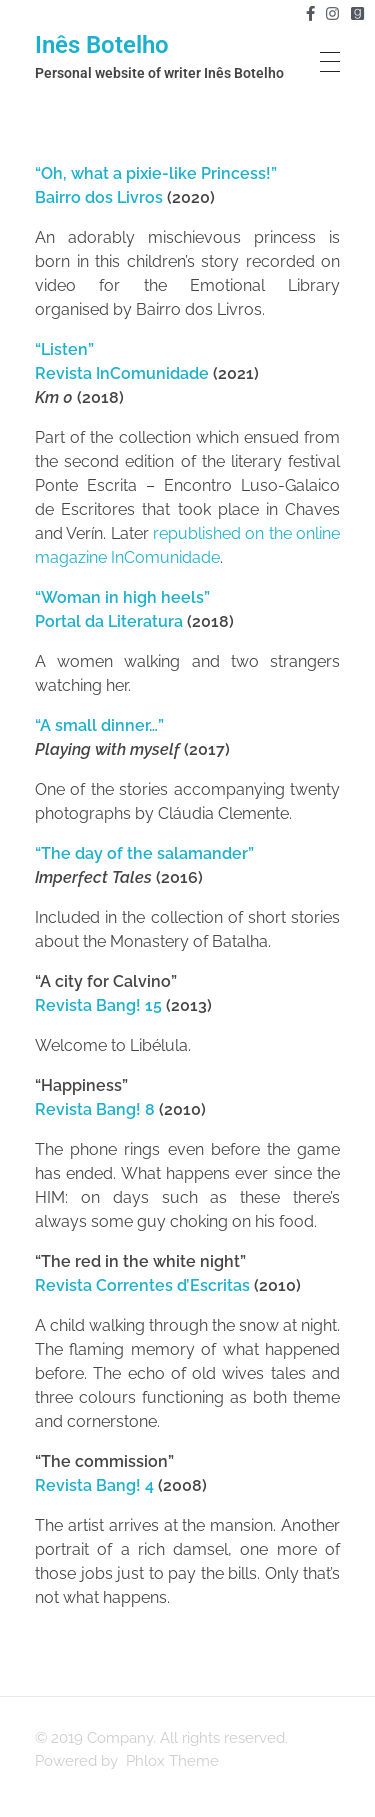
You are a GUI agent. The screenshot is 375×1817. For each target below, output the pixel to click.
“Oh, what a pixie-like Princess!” (156, 173)
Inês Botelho (102, 45)
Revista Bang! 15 (98, 1005)
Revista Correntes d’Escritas (142, 1285)
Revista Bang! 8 (95, 1109)
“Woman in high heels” (122, 597)
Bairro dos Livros (99, 197)
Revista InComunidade (122, 373)
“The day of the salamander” (144, 853)
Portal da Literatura (109, 621)
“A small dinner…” (99, 725)
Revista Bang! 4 (94, 1485)
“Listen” (64, 349)
